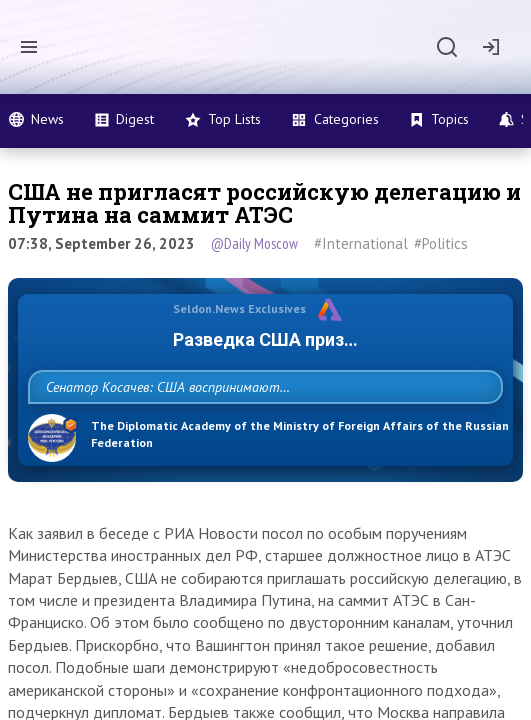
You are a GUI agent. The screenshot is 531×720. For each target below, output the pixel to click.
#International (361, 243)
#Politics (441, 243)
